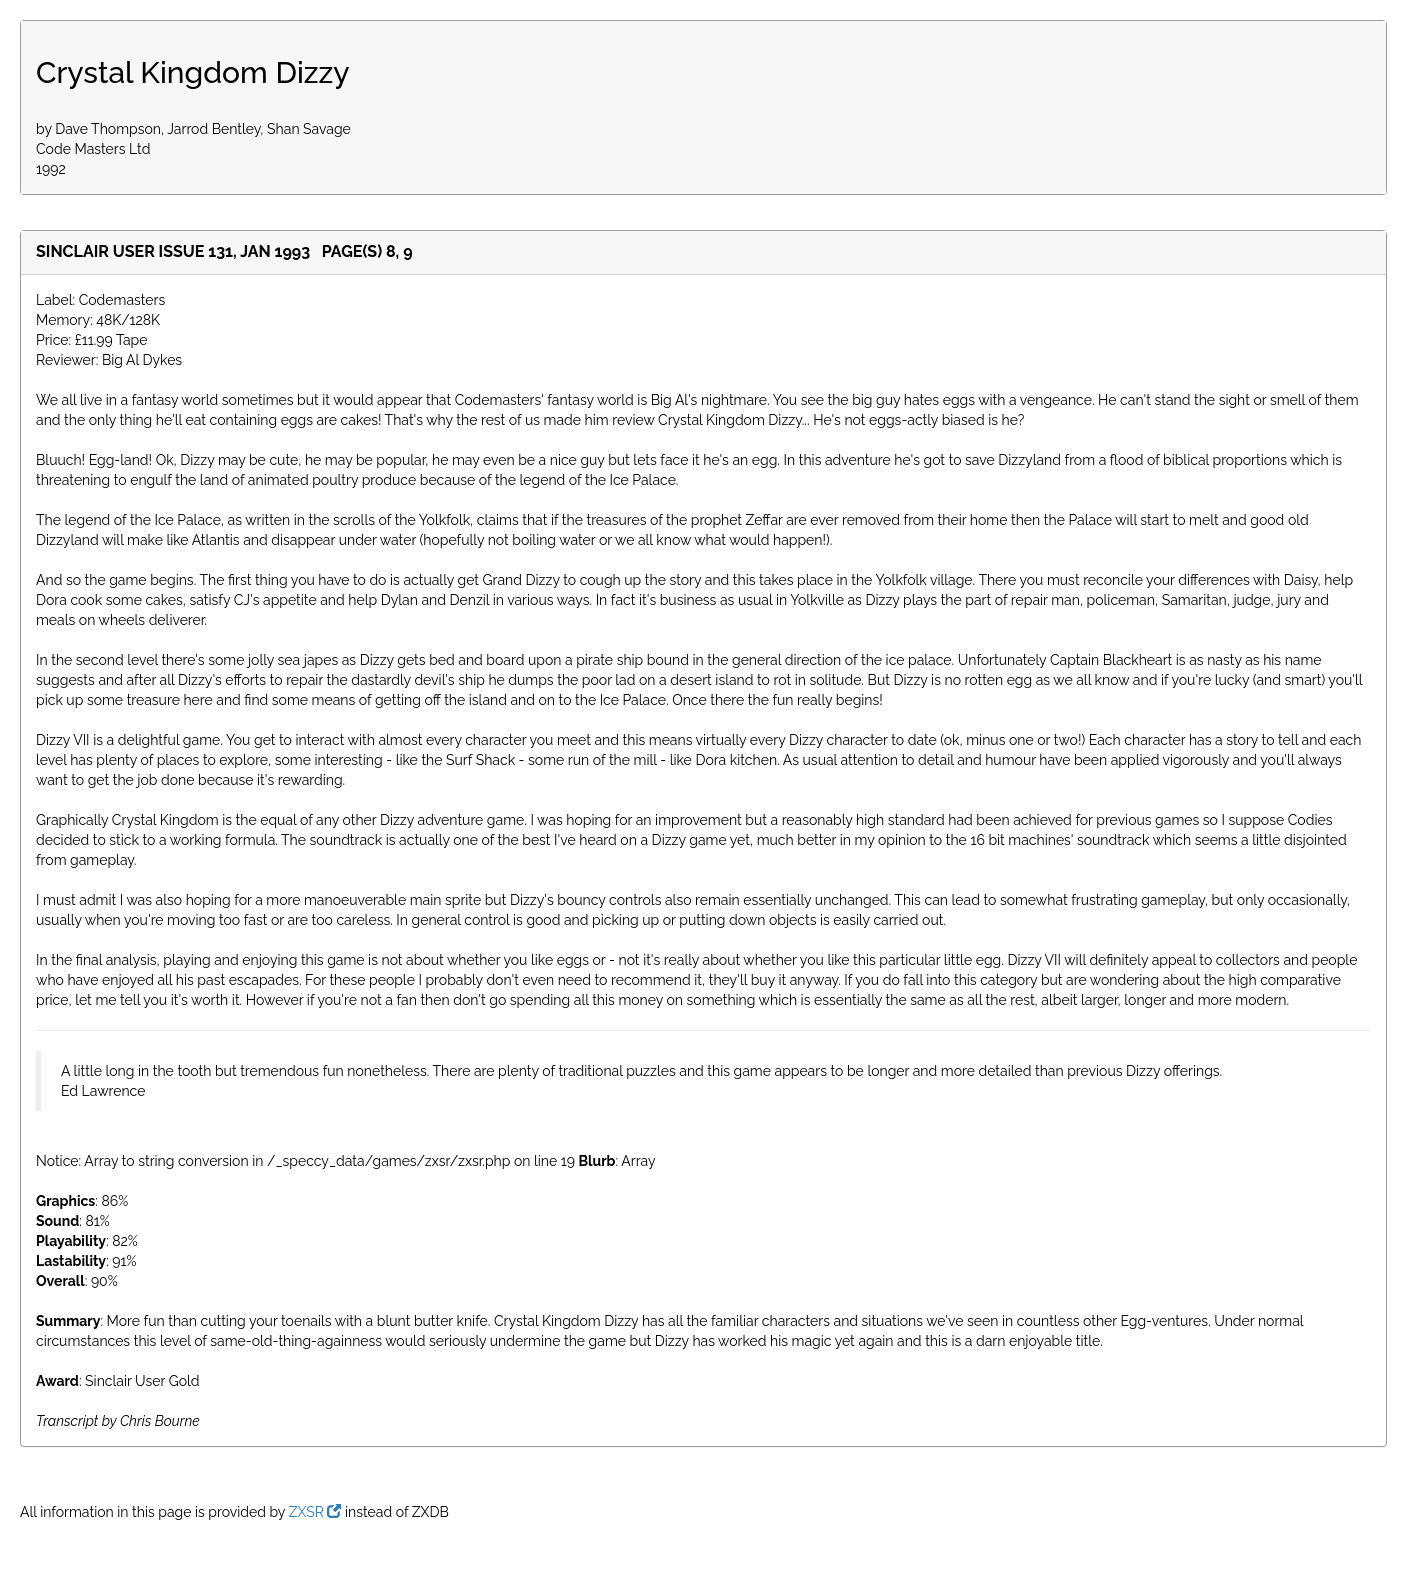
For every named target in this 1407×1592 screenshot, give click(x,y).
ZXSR (315, 1512)
